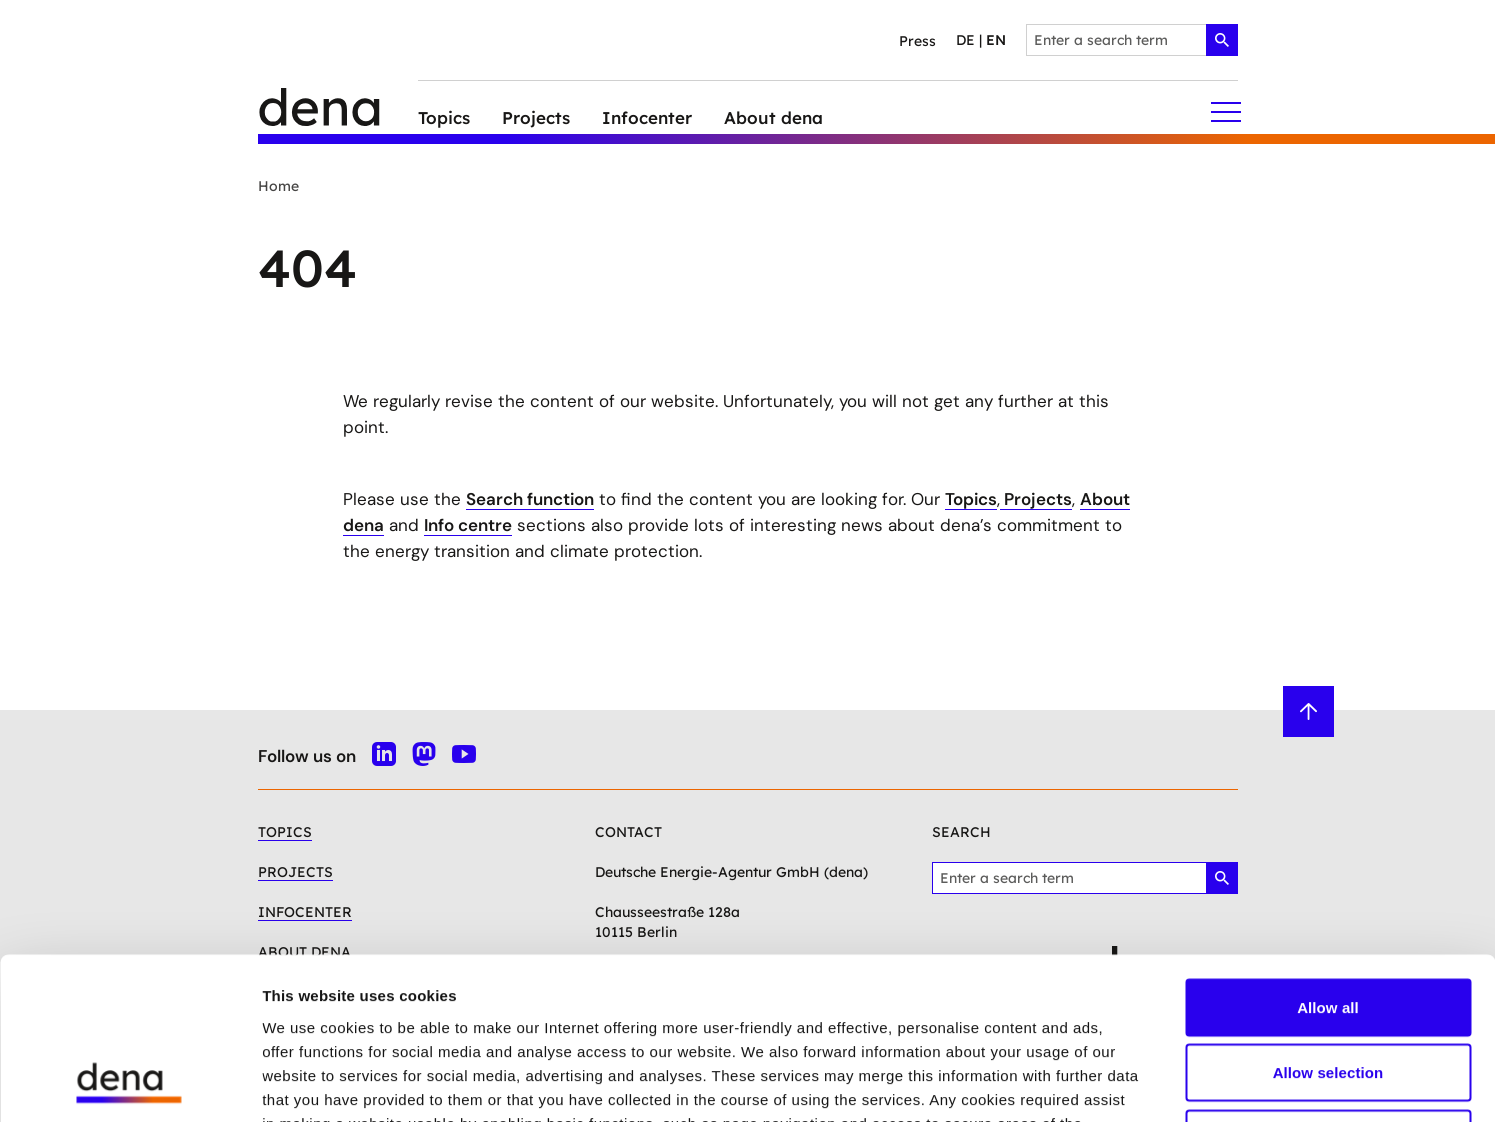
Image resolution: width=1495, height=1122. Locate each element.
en (996, 40)
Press (917, 41)
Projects (1036, 499)
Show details (1049, 1082)
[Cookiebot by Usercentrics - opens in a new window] (129, 1083)
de (965, 40)
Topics (971, 499)
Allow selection (1328, 925)
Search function (530, 499)
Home (278, 186)
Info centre (468, 525)
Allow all (1328, 859)
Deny (1327, 990)
